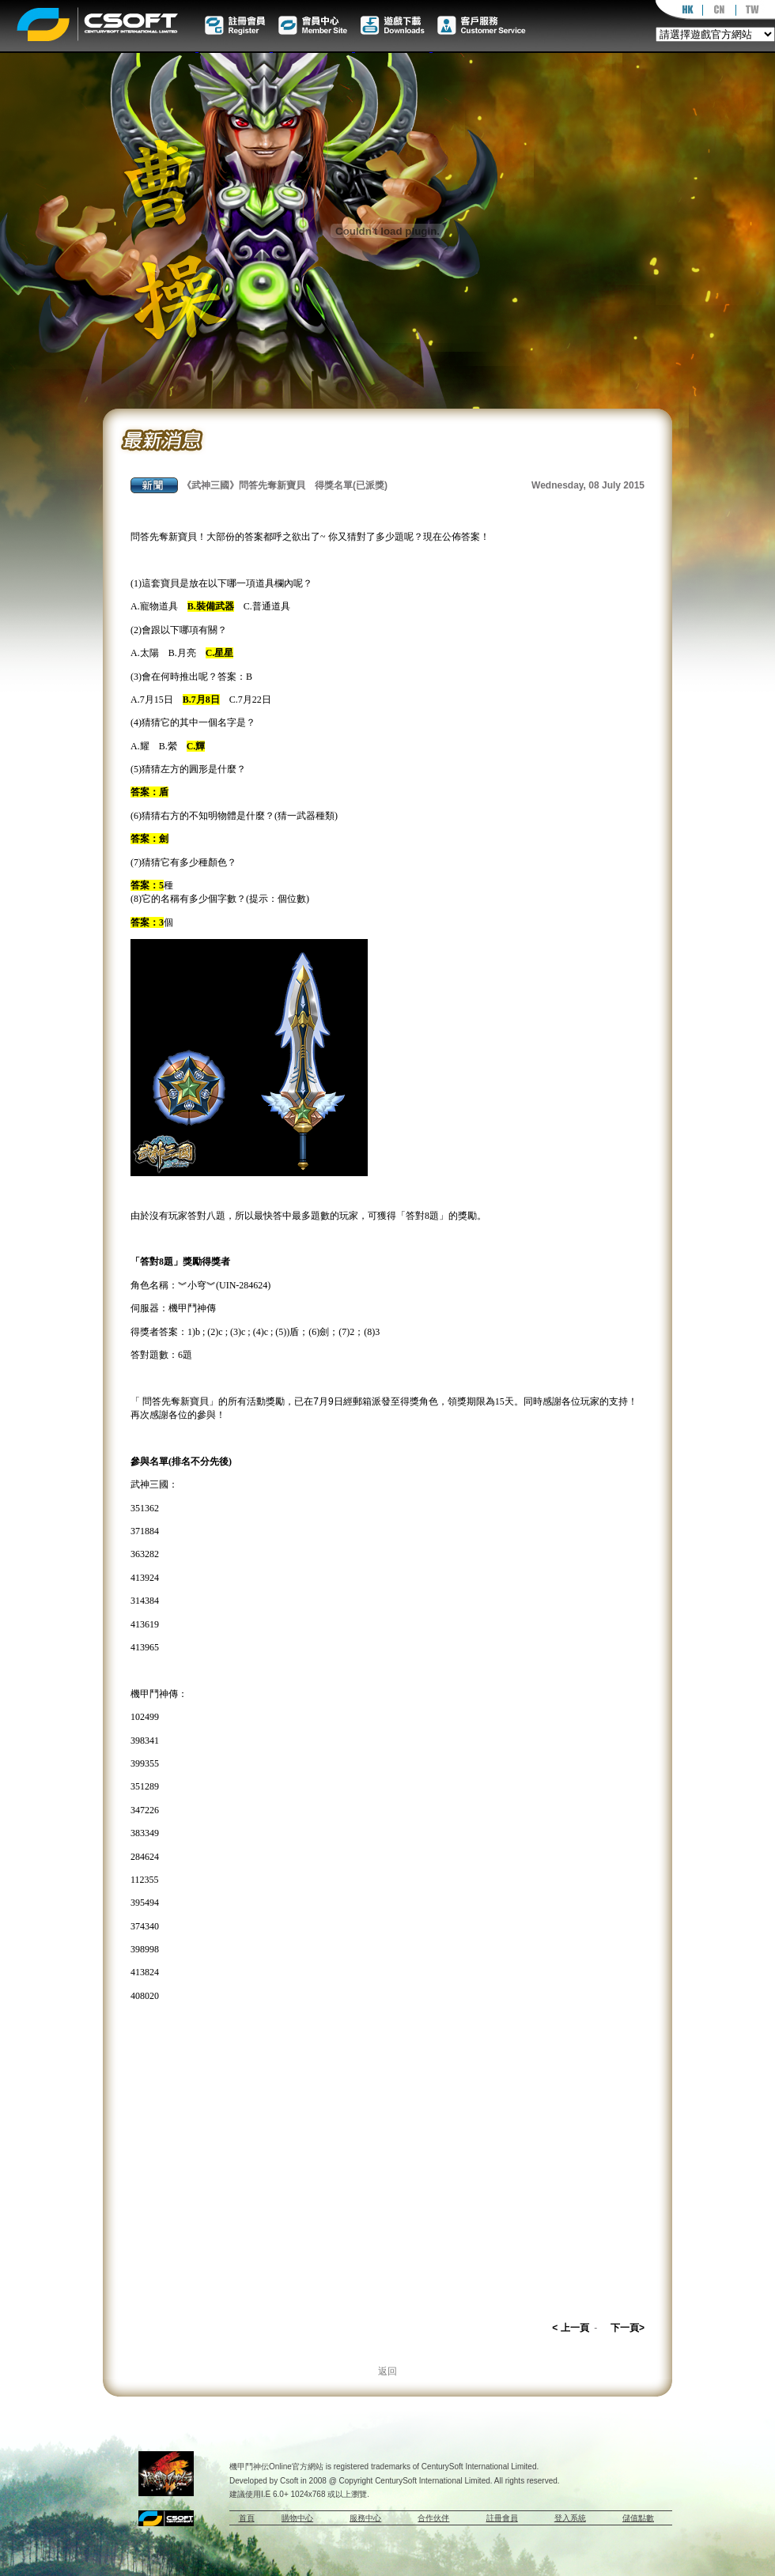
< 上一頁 (570, 2327)
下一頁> (628, 2327)
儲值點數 (638, 2518)
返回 (387, 2371)
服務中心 (365, 2518)
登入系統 (570, 2518)
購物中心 (297, 2518)
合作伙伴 (433, 2518)
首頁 (247, 2518)
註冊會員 (502, 2518)
